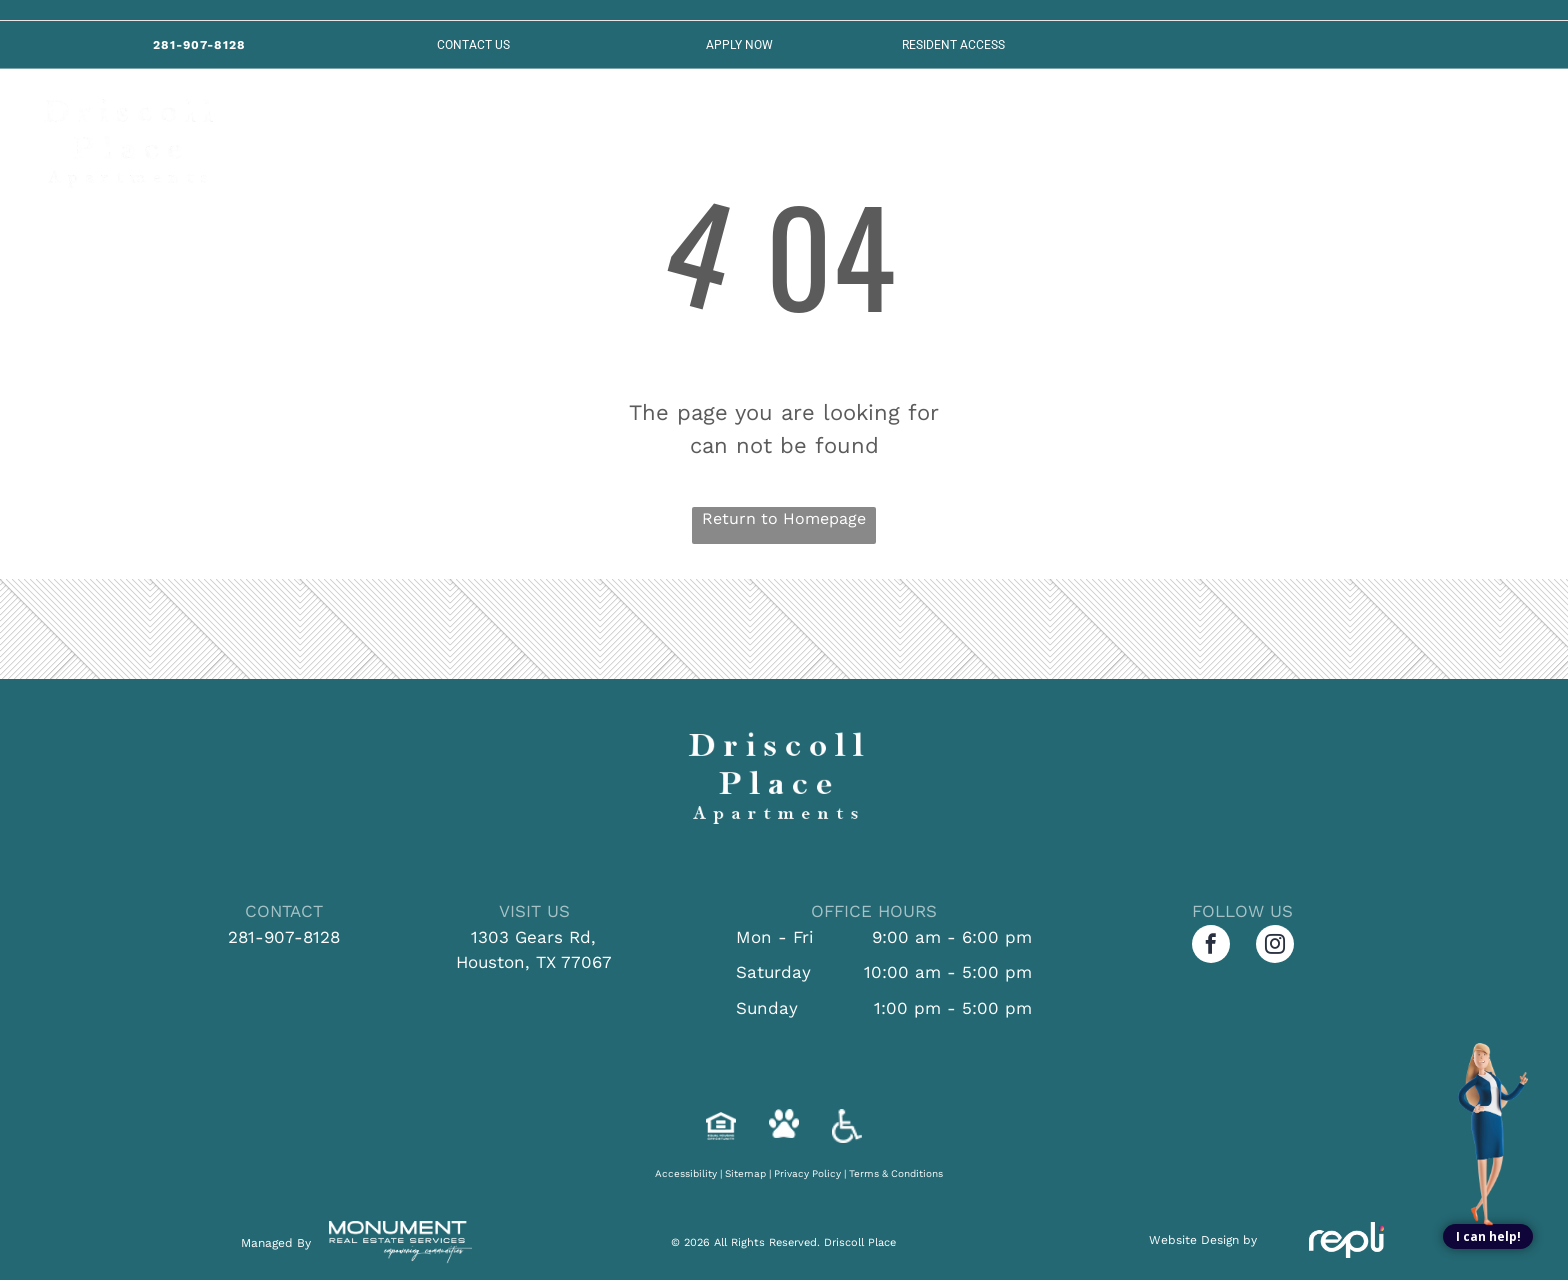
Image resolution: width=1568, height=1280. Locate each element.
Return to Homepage (784, 518)
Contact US (473, 45)
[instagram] (1275, 946)
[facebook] (1211, 946)
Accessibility (686, 1173)
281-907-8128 (284, 937)
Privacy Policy (807, 1173)
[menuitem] (354, 137)
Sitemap (745, 1173)
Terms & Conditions (896, 1173)
